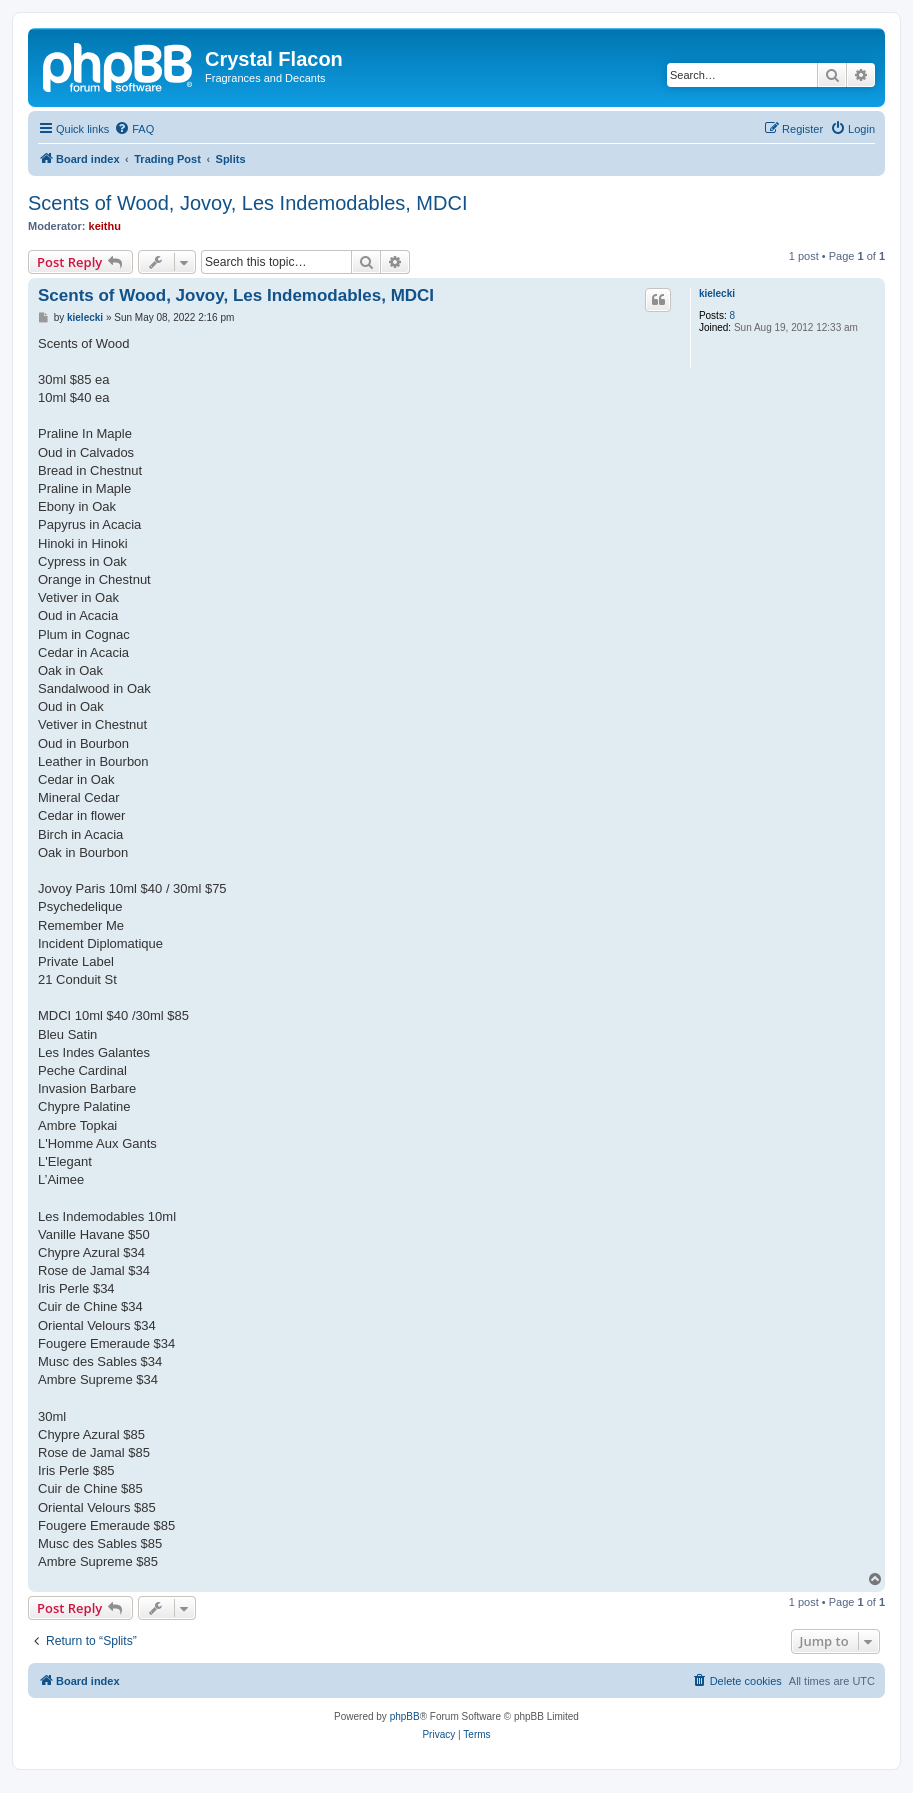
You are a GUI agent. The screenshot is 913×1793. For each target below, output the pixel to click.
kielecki (717, 293)
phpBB (405, 1716)
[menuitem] (134, 129)
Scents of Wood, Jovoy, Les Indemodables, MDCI (247, 203)
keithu (105, 226)
